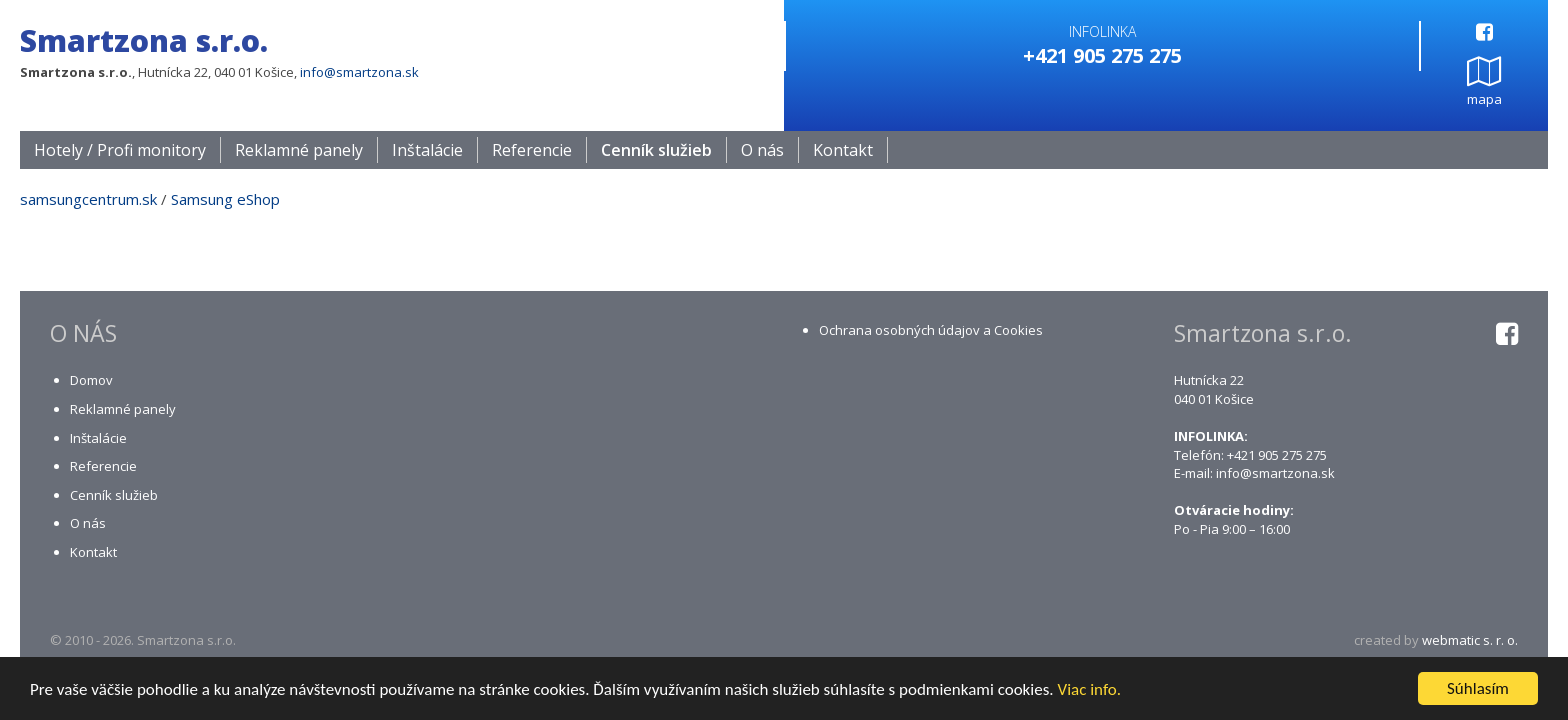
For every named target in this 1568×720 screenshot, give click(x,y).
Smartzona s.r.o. (144, 40)
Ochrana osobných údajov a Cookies (931, 331)
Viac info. (1090, 690)
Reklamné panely (299, 151)
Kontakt (843, 151)
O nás (762, 151)
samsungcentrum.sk (88, 200)
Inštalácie (427, 151)
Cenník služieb (656, 151)
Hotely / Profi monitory (120, 151)
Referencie (532, 151)
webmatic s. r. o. (1470, 641)
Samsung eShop (225, 200)
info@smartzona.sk (359, 72)
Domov (91, 381)
